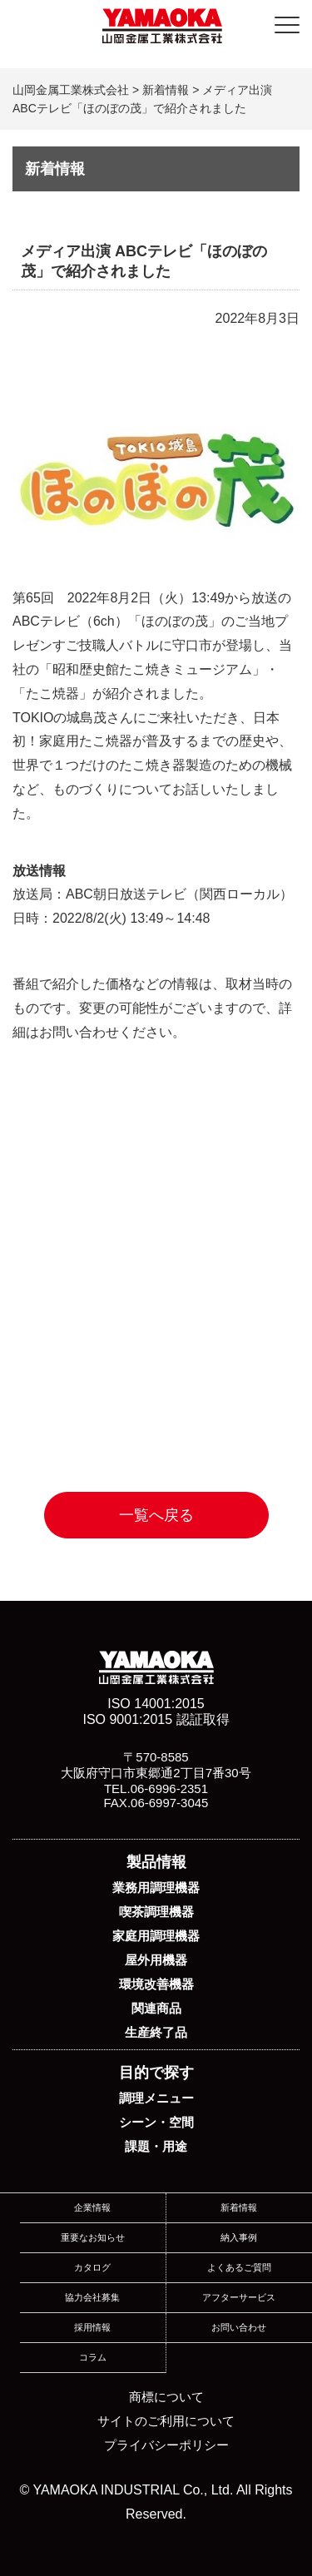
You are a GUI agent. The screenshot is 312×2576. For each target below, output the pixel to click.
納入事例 (238, 2237)
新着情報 (238, 2207)
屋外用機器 (156, 1960)
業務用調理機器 (156, 1887)
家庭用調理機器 (156, 1936)
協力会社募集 (92, 2297)
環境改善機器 (156, 1984)
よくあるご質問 (239, 2267)
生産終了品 (156, 2032)
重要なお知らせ (93, 2237)
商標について (166, 2397)
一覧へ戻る (156, 1515)
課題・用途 (156, 2146)
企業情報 (92, 2207)
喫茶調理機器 (156, 1912)
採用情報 (92, 2327)
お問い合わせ (238, 2327)
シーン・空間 (156, 2122)
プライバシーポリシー (166, 2445)
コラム (92, 2357)
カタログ (92, 2267)
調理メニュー (156, 2098)
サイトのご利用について (166, 2421)
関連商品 (156, 2008)
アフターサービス (238, 2297)
